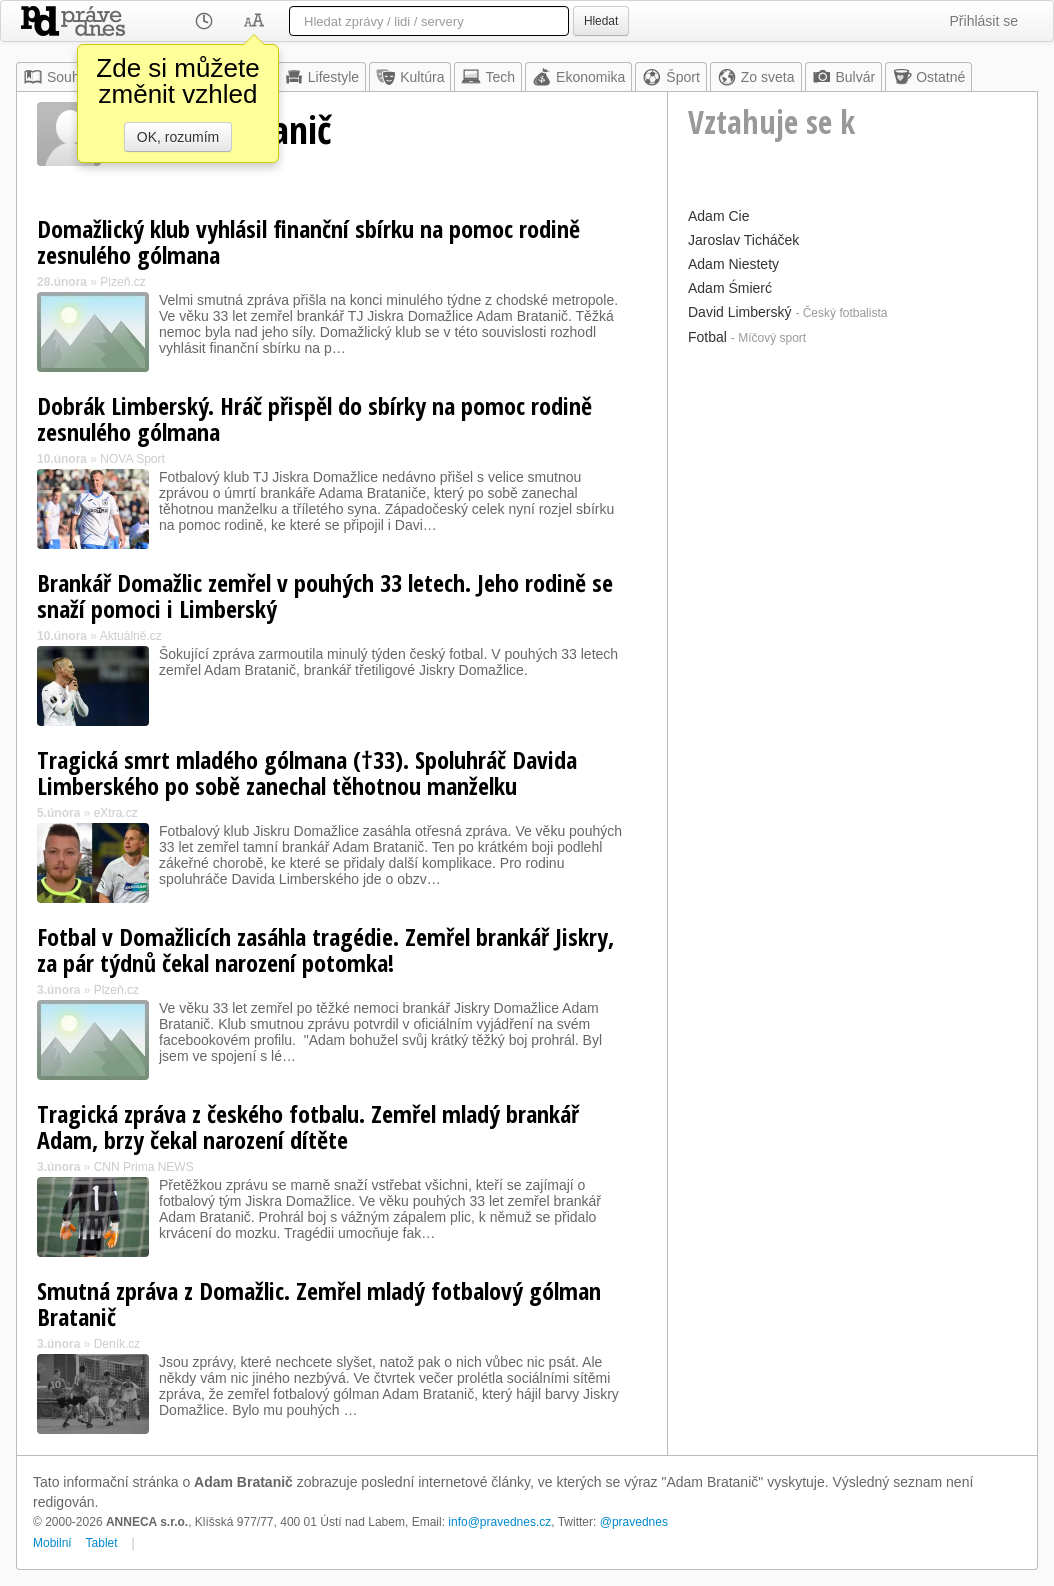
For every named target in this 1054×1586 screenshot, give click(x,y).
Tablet (102, 1543)
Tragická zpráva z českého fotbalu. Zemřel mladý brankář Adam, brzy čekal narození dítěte (308, 1126)
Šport (670, 77)
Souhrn (57, 77)
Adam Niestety (733, 264)
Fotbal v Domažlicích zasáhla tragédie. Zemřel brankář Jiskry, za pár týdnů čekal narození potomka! (325, 949)
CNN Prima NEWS (144, 1167)
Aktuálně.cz (131, 636)
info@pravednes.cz (499, 1522)
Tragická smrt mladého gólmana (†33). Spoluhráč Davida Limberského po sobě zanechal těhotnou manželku (307, 772)
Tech (488, 77)
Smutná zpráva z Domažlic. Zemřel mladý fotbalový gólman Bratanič (319, 1303)
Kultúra (410, 77)
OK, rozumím (178, 137)
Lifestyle (321, 77)
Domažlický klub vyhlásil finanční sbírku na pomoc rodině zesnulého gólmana (308, 241)
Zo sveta (756, 77)
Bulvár (844, 77)
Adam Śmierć (730, 288)
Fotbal (707, 337)
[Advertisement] (852, 477)
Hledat (601, 21)
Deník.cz (117, 1344)
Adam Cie (718, 216)
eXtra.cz (116, 813)
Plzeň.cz (122, 282)
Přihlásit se (984, 21)
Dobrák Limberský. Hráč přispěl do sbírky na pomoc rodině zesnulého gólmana (314, 418)
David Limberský (739, 312)
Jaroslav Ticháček (743, 240)
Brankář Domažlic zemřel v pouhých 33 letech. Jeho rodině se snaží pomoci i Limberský (325, 595)
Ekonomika (578, 77)
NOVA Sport (132, 459)
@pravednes (634, 1522)
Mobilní (52, 1543)
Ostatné (928, 77)
